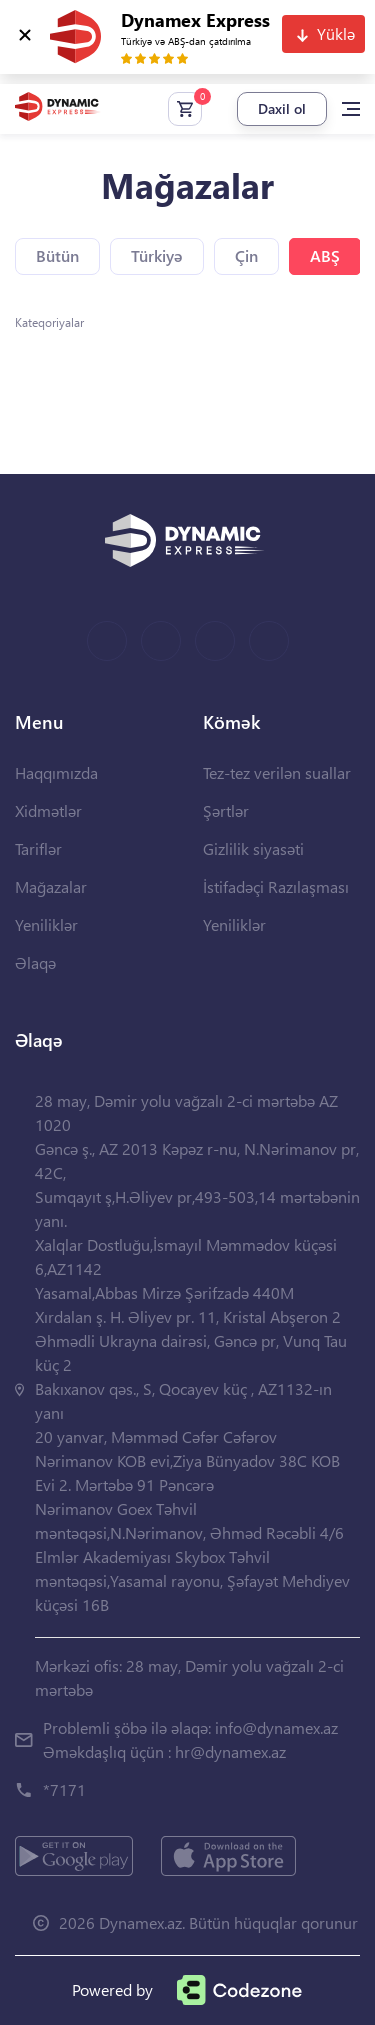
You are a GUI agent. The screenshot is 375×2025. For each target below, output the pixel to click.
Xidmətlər (48, 810)
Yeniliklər (46, 924)
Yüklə (336, 33)
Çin (246, 255)
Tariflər (38, 848)
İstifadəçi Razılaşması (276, 886)
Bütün (57, 255)
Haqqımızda (56, 772)
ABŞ (325, 255)
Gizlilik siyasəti (253, 848)
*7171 (64, 1789)
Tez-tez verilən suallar (277, 772)
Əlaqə (35, 962)
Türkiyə (157, 255)
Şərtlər (226, 810)
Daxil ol (282, 108)
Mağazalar (51, 886)
